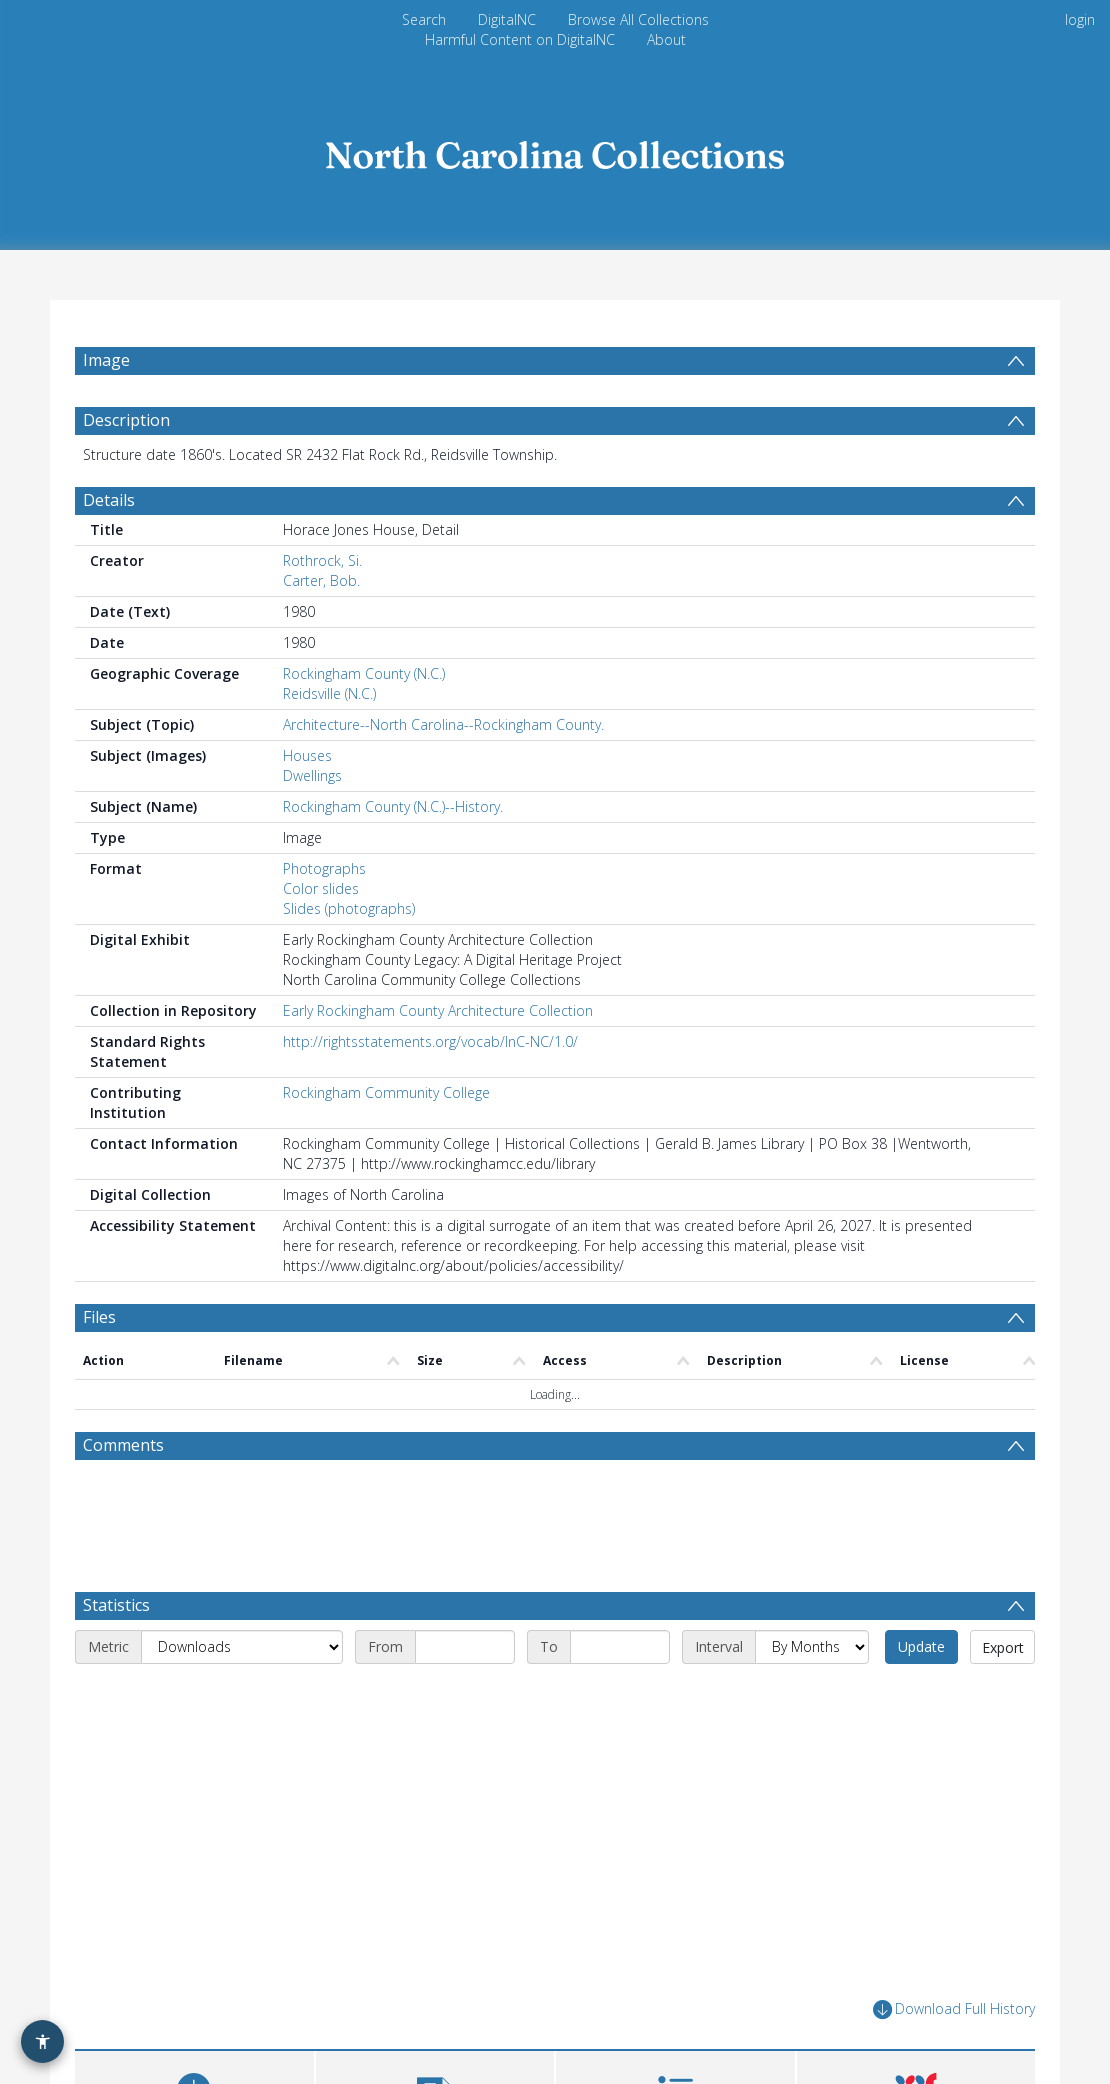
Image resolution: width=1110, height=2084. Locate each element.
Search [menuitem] (424, 19)
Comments (123, 1445)
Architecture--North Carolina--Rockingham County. (443, 724)
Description (126, 420)
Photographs (324, 868)
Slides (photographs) (349, 908)
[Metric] (242, 1647)
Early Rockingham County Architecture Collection (438, 1010)
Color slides (321, 888)
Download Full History (954, 2009)
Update (921, 1646)
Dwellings (312, 775)
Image (106, 360)
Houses (307, 755)
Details (109, 500)
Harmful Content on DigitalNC (520, 39)
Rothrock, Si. (322, 560)
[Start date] (465, 1647)
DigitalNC (507, 19)
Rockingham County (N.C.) (364, 673)
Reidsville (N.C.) (329, 693)
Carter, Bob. (321, 580)
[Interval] (812, 1647)
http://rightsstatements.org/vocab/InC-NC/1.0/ (430, 1041)
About (666, 39)
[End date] (620, 1647)
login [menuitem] (1080, 19)
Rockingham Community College (386, 1092)
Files (99, 1317)
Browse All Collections (638, 19)
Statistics (116, 1605)
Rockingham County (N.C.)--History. (393, 806)
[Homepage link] (555, 149)
